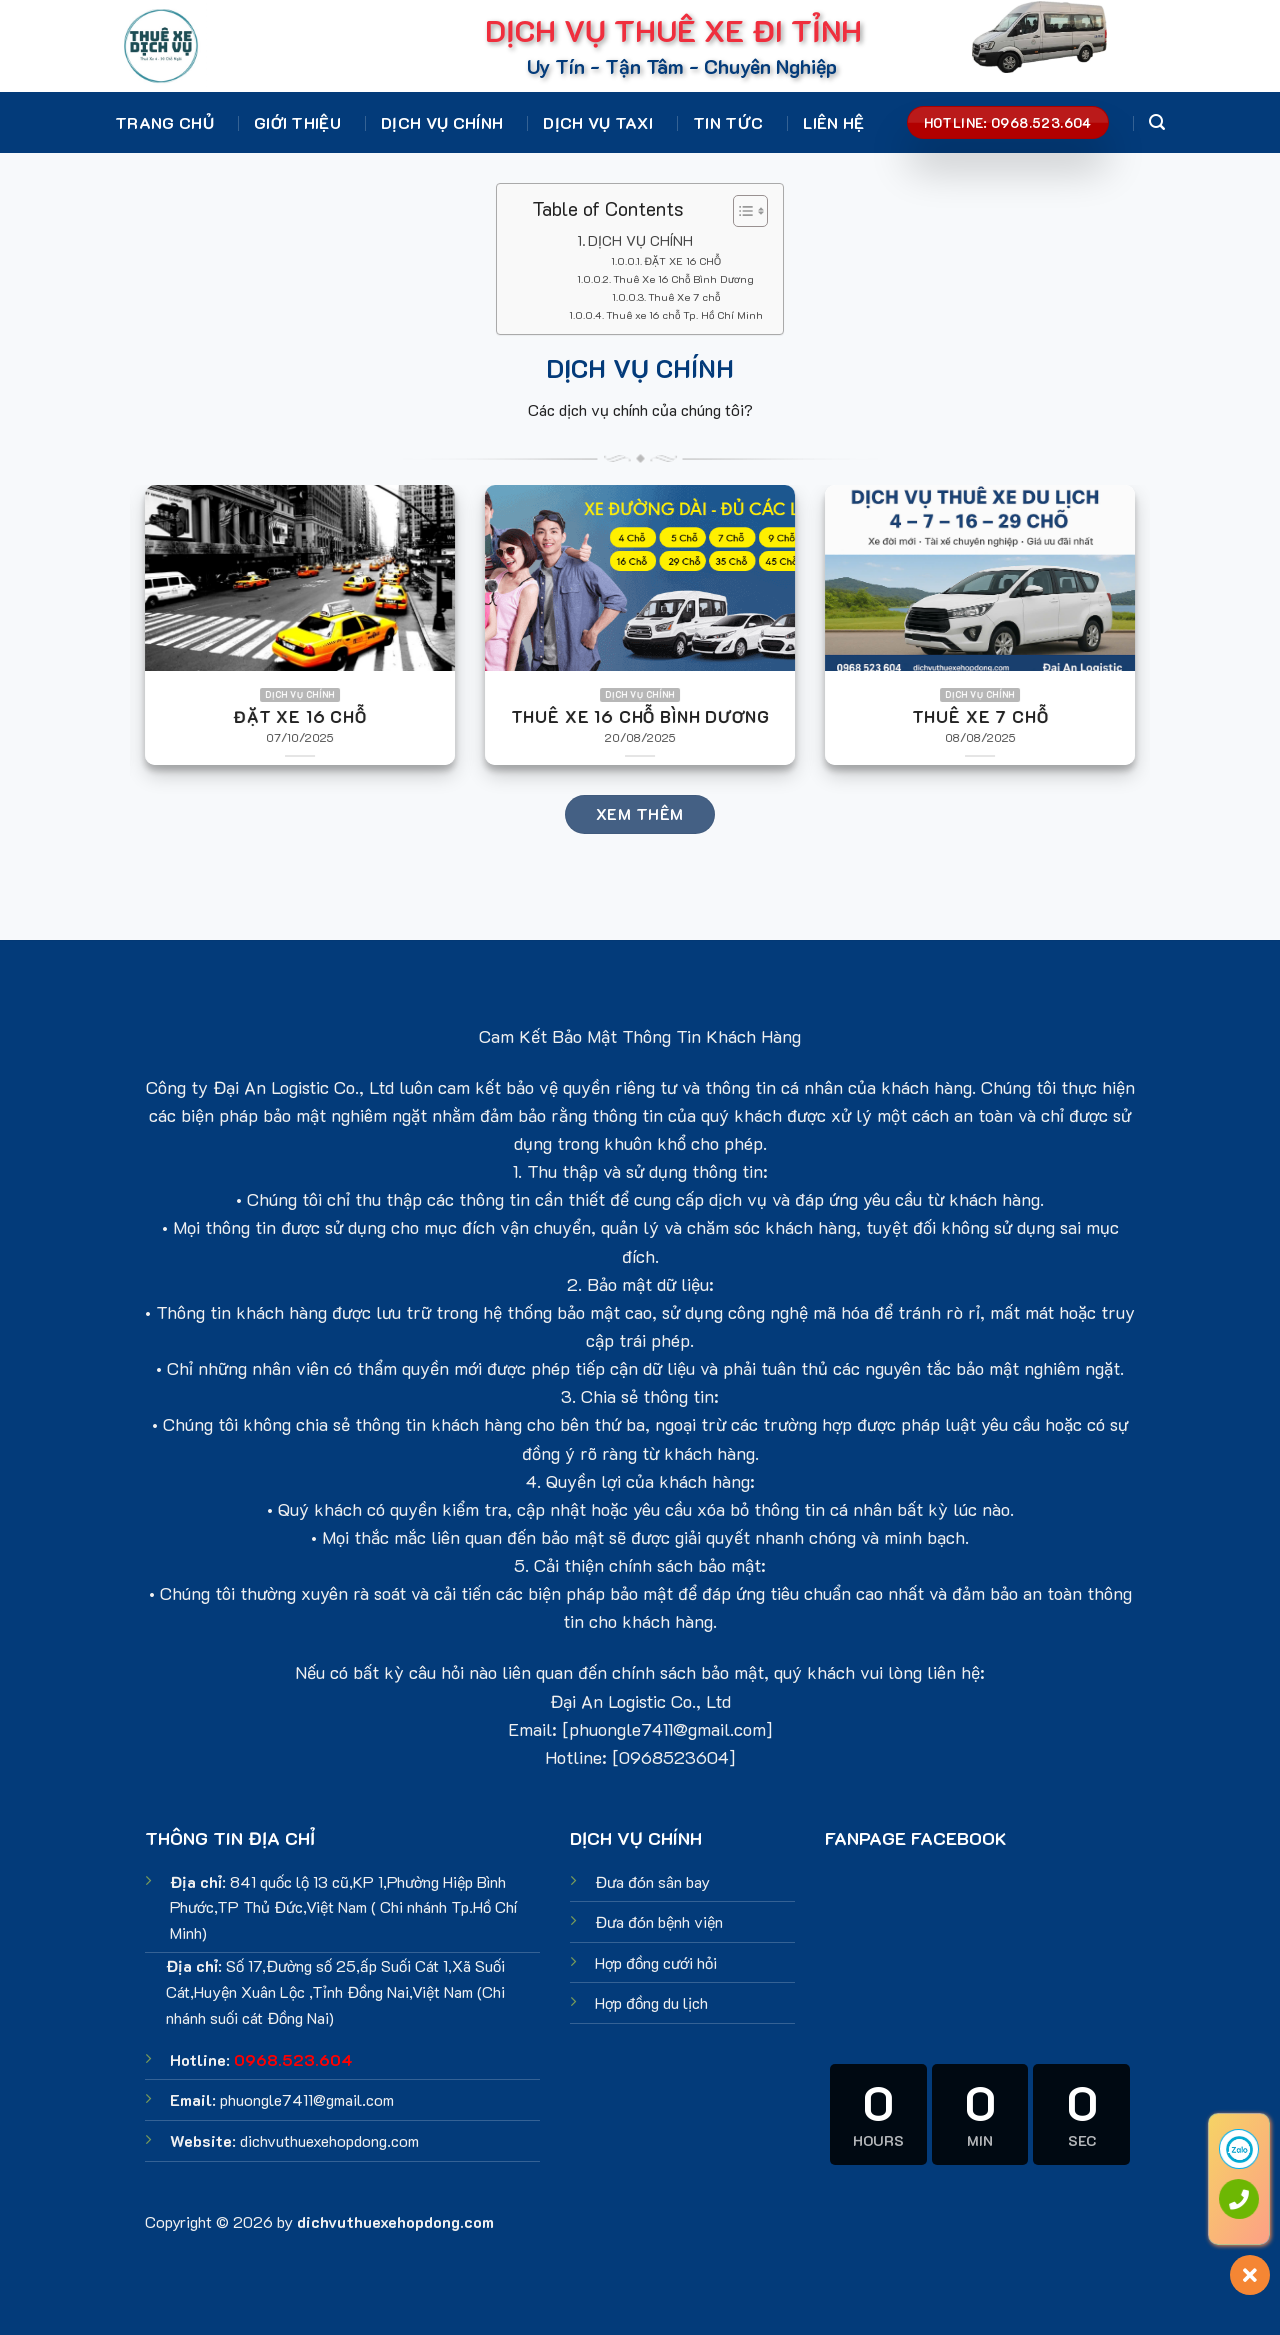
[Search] (1157, 122)
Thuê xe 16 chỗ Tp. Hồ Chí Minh (684, 315)
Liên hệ (833, 122)
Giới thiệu (297, 122)
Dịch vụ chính (442, 122)
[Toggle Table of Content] (740, 211)
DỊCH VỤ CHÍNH (640, 240)
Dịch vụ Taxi (598, 122)
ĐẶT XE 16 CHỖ (682, 261)
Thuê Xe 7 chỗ (684, 297)
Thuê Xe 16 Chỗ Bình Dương (683, 279)
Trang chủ (164, 122)
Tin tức (728, 122)
